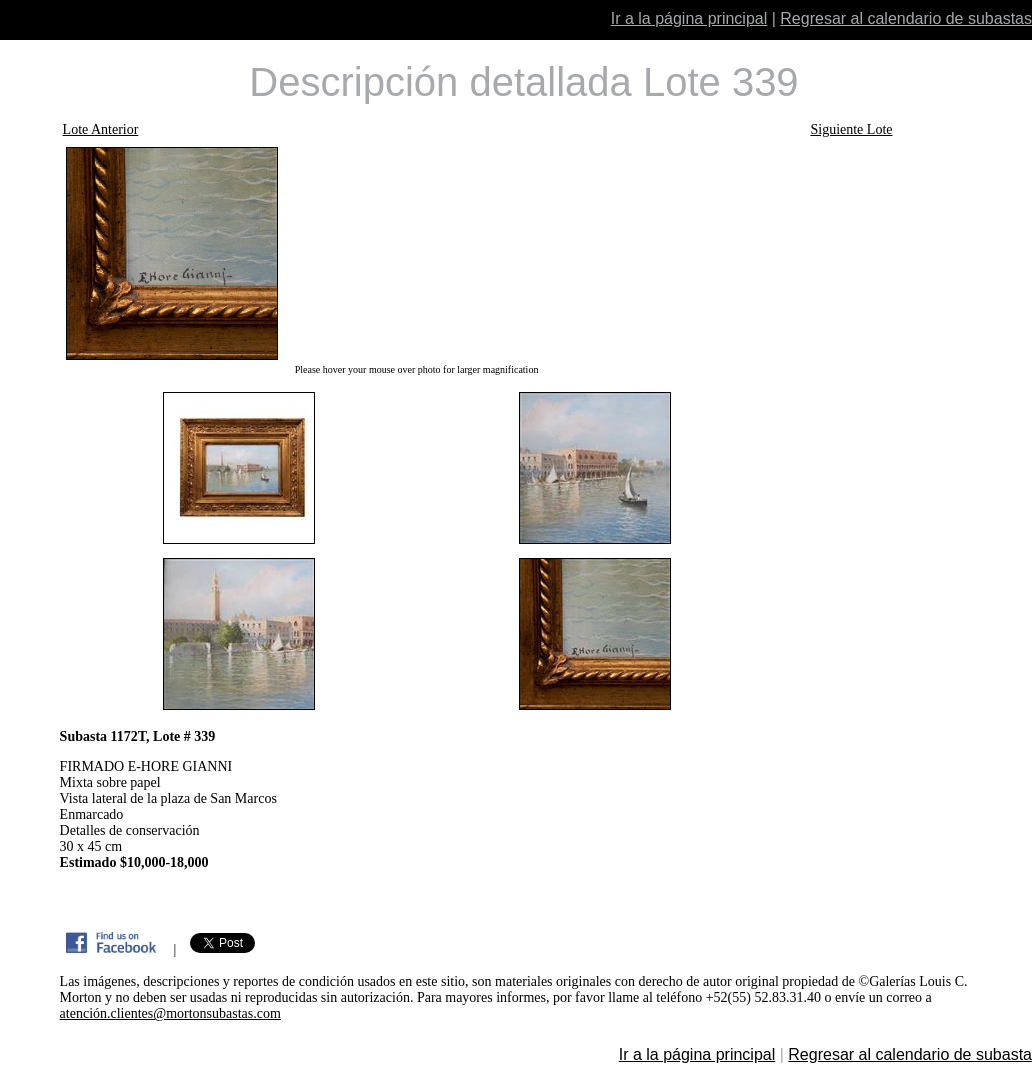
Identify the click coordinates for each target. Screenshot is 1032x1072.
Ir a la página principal (689, 18)
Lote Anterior (101, 129)
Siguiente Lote (851, 129)
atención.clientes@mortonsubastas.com (170, 1013)
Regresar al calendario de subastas (906, 18)
